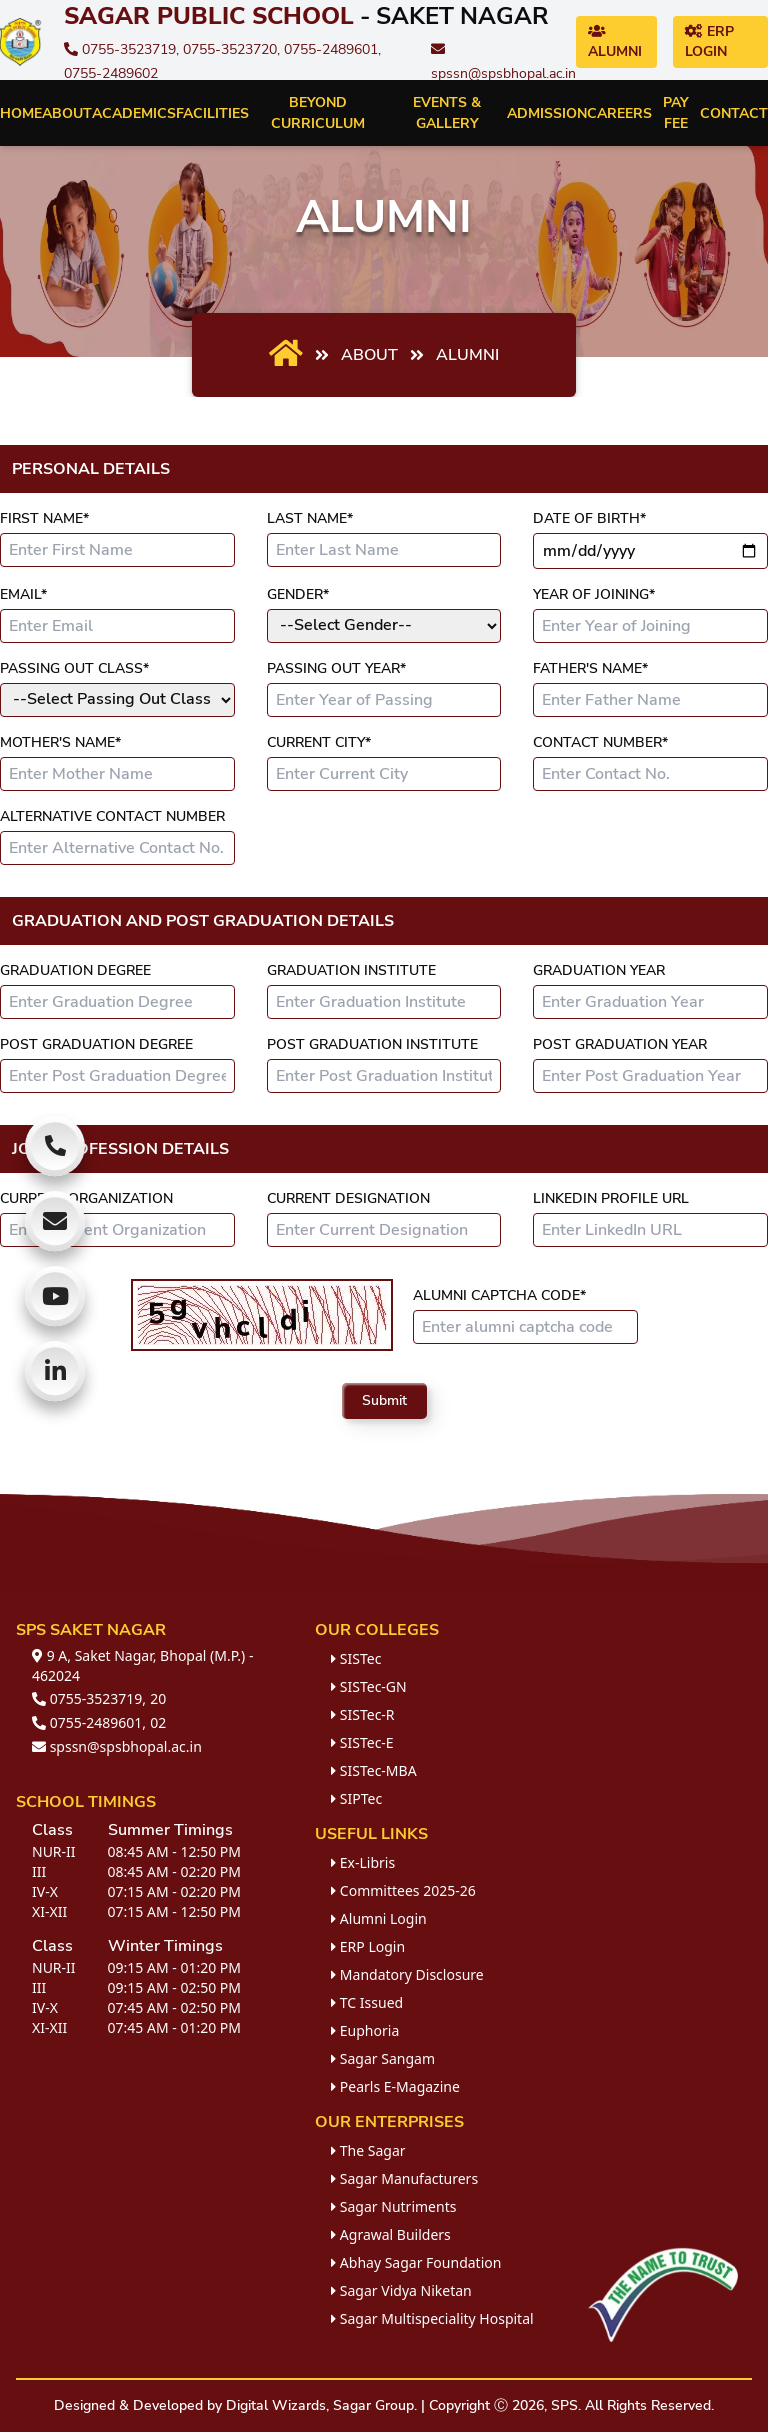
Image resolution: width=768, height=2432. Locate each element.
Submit (384, 1400)
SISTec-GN (369, 1686)
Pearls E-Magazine (395, 2086)
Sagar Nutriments (393, 2206)
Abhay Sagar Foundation (416, 2262)
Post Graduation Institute (372, 1044)
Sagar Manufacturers (404, 2178)
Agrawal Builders (391, 2234)
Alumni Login (379, 1918)
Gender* (298, 594)
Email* (23, 594)
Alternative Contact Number (112, 816)
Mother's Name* (60, 742)
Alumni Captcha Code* (499, 1295)
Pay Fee (676, 113)
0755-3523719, (123, 49)
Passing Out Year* (336, 668)
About (67, 113)
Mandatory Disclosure (407, 1974)
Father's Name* (590, 668)
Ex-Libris (363, 1862)
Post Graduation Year (620, 1044)
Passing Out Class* (74, 668)
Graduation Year (599, 970)
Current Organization (86, 1198)
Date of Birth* (589, 518)
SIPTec (356, 1798)
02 (158, 1722)
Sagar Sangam (383, 2058)
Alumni (615, 42)
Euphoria (365, 2030)
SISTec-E (362, 1742)
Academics (134, 113)
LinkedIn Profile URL (611, 1198)
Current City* (319, 742)
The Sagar (368, 2150)
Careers (619, 113)
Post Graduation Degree (96, 1044)
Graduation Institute (351, 970)
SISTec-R (362, 1714)
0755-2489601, (332, 49)
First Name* (44, 518)
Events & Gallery (447, 113)
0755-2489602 (111, 73)
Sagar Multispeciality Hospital (432, 2318)
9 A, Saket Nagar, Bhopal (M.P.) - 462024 (142, 1665)
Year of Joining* (594, 594)
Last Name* (310, 518)
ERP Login (709, 41)
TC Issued (367, 2002)
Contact (734, 113)
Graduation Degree (75, 970)
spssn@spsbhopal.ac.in (117, 1746)
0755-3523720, (233, 49)
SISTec (356, 1658)
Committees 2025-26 (403, 1890)
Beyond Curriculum (318, 113)
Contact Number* (600, 742)
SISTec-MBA (373, 1770)
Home (21, 113)
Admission (547, 113)
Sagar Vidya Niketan (401, 2290)
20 (158, 1698)
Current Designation (348, 1198)
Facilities (212, 113)
